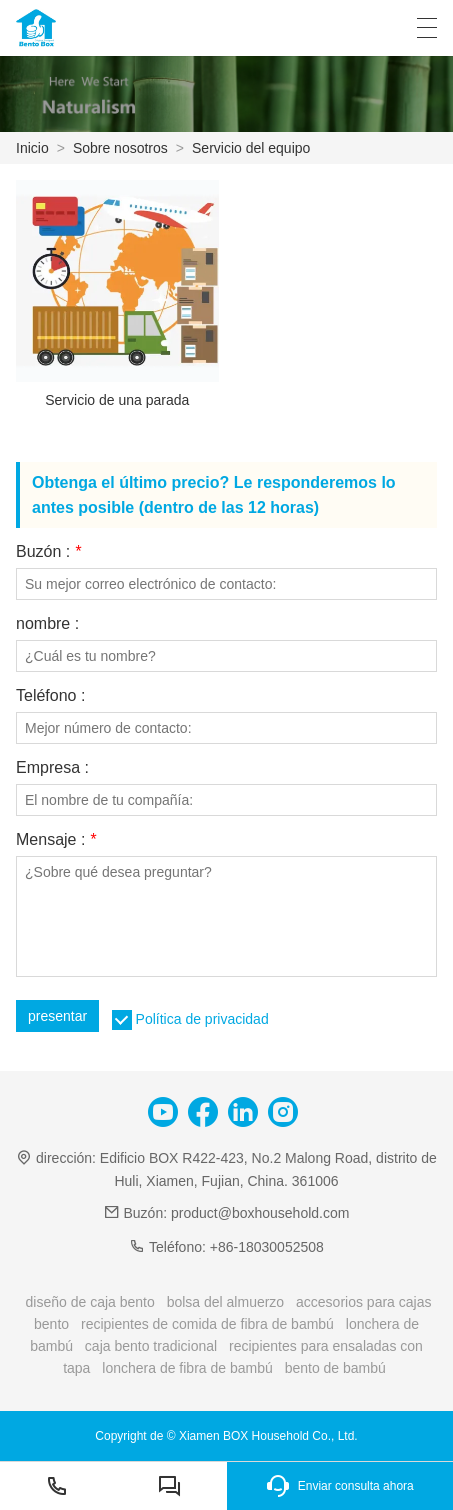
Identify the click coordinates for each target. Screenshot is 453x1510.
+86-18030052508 (267, 1247)
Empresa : (52, 768)
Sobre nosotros (120, 148)
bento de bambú (335, 1368)
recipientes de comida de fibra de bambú (207, 1324)
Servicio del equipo (251, 148)
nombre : (47, 624)
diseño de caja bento (90, 1302)
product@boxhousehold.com (260, 1213)
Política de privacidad (202, 1019)
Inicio (32, 148)
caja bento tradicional (151, 1346)
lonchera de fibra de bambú (187, 1368)
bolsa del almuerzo (226, 1302)
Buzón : (48, 552)
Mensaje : (56, 840)
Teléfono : (50, 696)
